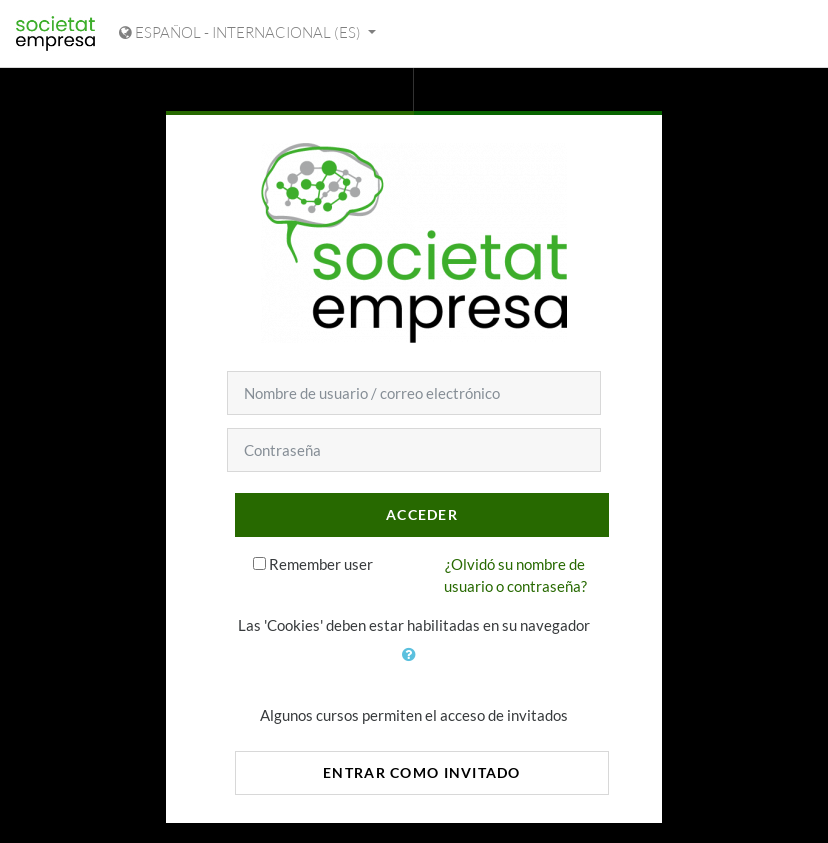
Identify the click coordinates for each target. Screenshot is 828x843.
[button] (414, 666)
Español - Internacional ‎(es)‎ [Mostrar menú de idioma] (241, 32)
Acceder (422, 514)
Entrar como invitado (422, 772)
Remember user (321, 564)
